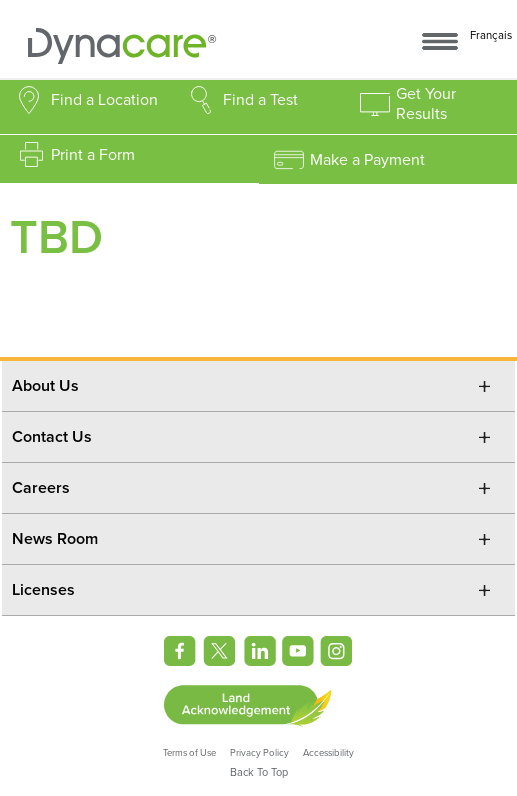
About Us (45, 386)
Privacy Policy (259, 753)
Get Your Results (426, 104)
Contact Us (52, 437)
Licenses (43, 590)
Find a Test (260, 100)
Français (491, 35)
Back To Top (259, 772)
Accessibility (328, 753)
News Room (55, 539)
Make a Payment (367, 160)
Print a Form (93, 155)
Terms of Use (189, 753)
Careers (41, 488)
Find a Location (104, 100)
